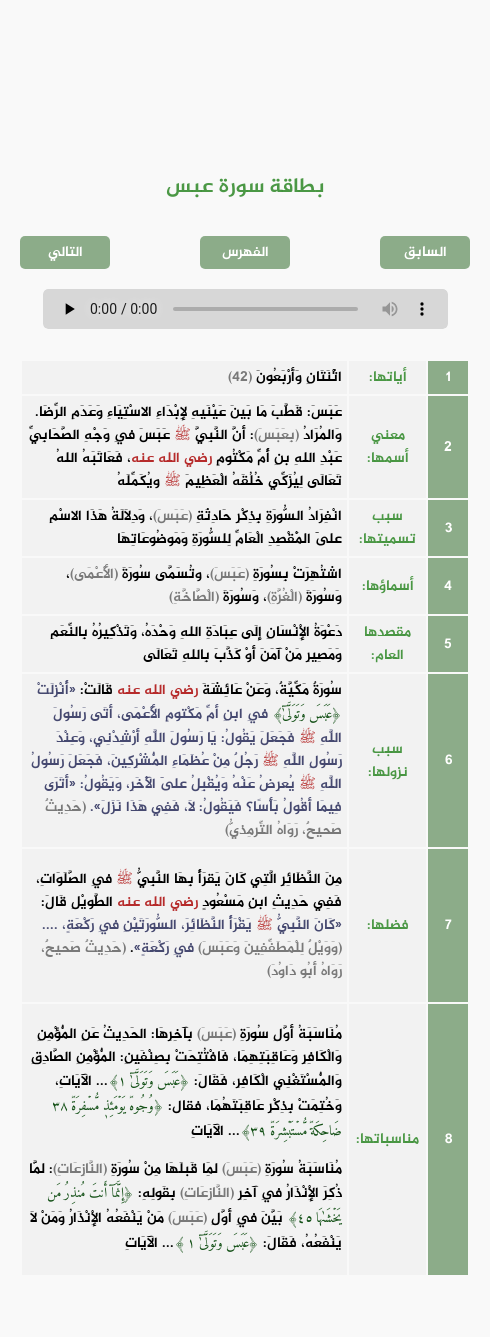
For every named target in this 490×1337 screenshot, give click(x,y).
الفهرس (245, 252)
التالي (65, 252)
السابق (425, 252)
